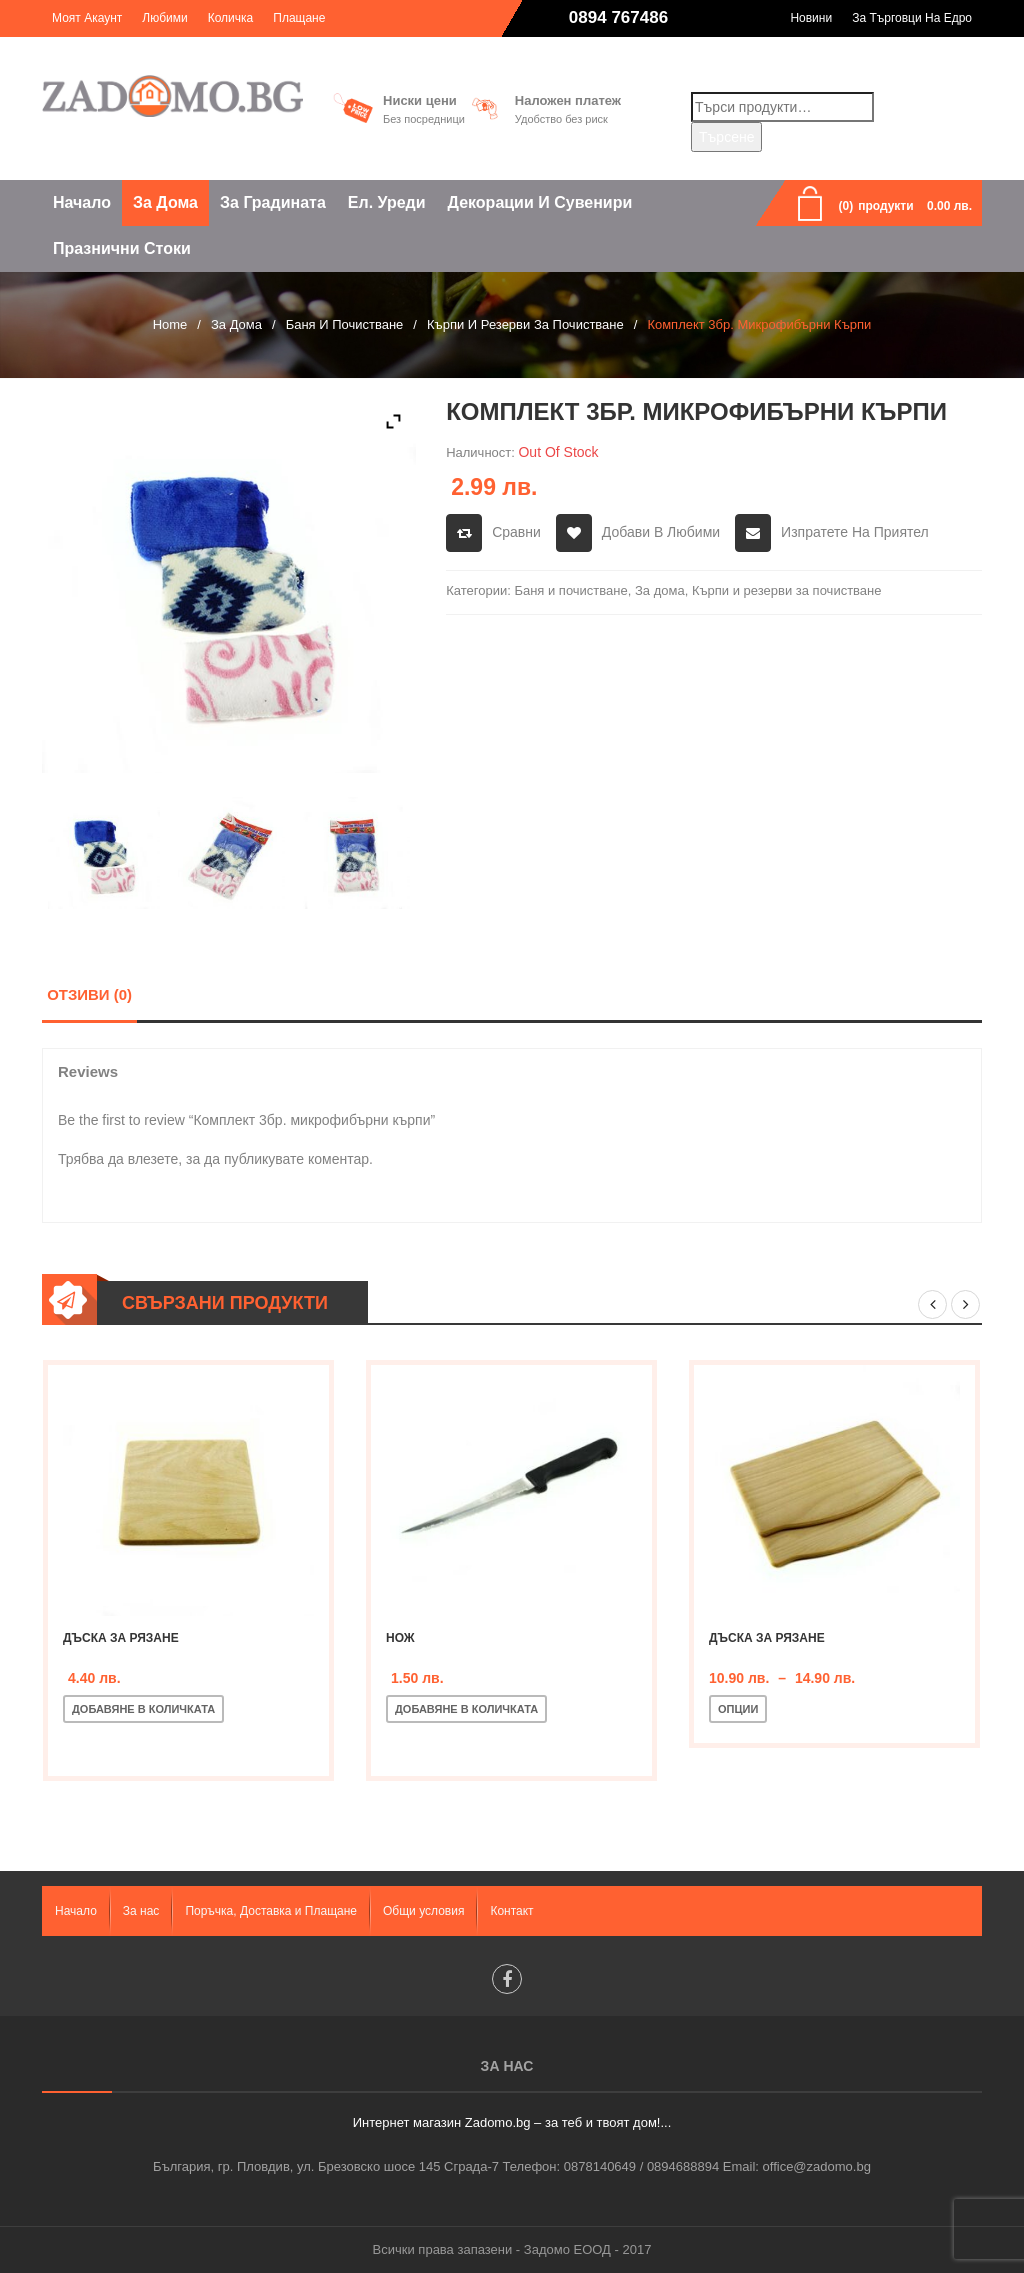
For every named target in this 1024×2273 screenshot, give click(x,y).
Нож (400, 1638)
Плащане (299, 18)
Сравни (516, 532)
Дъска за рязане (121, 1638)
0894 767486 (618, 17)
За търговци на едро (912, 18)
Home (170, 324)
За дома (236, 324)
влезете (153, 1159)
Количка (231, 18)
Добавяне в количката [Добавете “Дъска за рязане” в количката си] (143, 1709)
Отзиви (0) (89, 994)
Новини (811, 18)
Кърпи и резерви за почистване (525, 324)
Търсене (726, 137)
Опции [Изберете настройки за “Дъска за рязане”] (738, 1709)
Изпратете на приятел (855, 532)
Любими (164, 18)
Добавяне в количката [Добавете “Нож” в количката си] (466, 1709)
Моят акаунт (87, 18)
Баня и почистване (345, 324)
